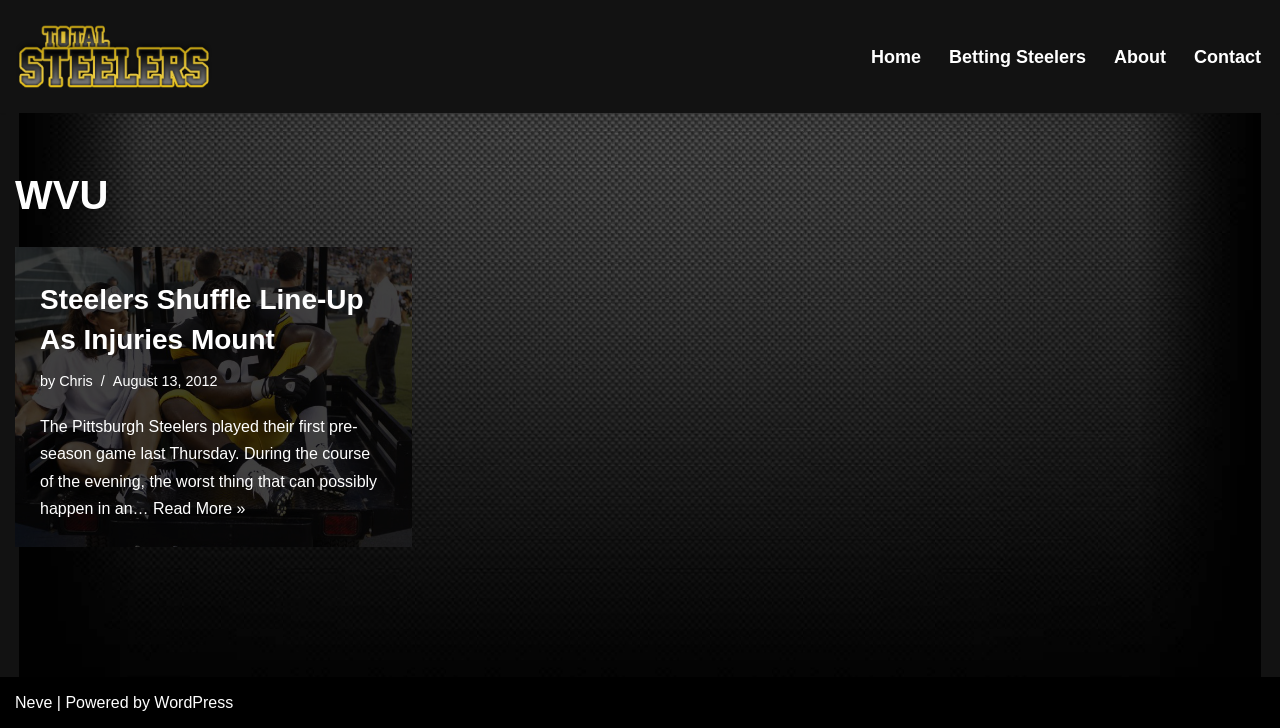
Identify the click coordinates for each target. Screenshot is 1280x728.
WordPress (193, 702)
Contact (1227, 57)
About (1140, 57)
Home (896, 57)
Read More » (199, 508)
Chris (76, 381)
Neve (33, 702)
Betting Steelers (1017, 57)
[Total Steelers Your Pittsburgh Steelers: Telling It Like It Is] (115, 56)
